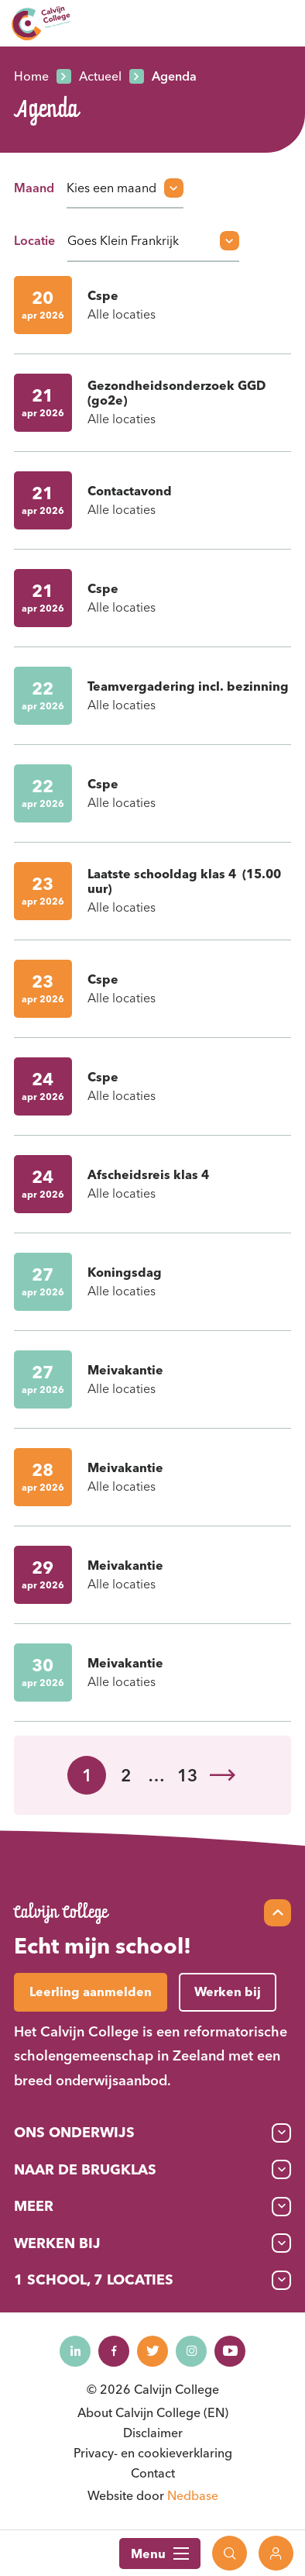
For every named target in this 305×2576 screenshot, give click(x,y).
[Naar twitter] (152, 2351)
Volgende (222, 1775)
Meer (33, 2206)
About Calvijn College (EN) (152, 2412)
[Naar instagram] (191, 2351)
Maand (34, 187)
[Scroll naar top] (277, 1912)
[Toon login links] (276, 2553)
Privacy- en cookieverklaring (153, 2452)
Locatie (34, 240)
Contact (153, 2473)
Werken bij (57, 2243)
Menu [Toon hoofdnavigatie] (160, 2553)
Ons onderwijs (74, 2132)
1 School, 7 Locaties (93, 2279)
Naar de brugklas (85, 2169)
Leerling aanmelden (90, 1991)
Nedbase (192, 2495)
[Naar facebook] (113, 2351)
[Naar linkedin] (75, 2351)
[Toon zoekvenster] (229, 2553)
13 (187, 1775)
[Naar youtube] (229, 2351)
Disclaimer (153, 2432)
